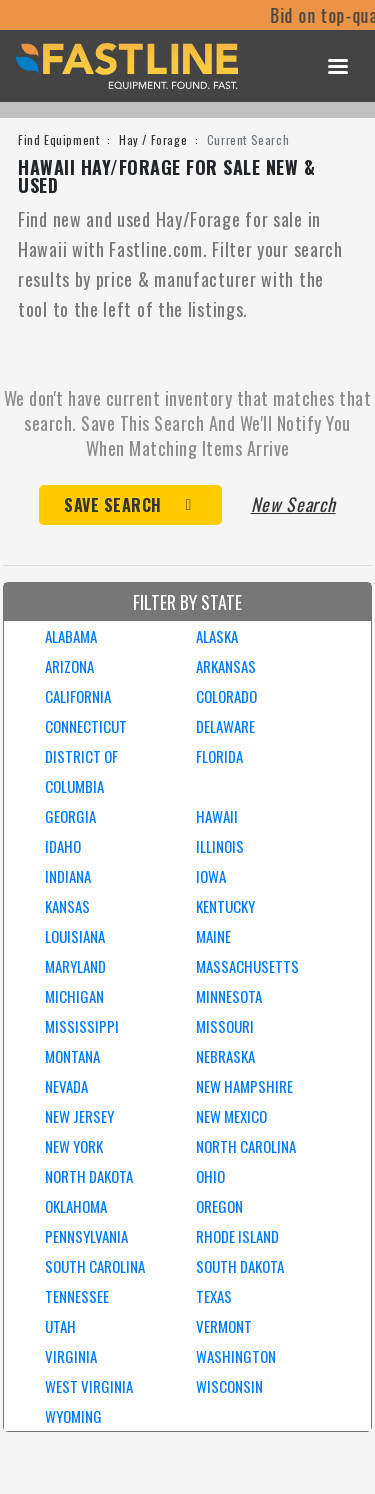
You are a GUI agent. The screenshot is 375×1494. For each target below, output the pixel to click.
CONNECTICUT (86, 726)
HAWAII (217, 816)
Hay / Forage (153, 139)
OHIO (210, 1176)
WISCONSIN (229, 1386)
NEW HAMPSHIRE (244, 1086)
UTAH (60, 1326)
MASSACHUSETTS (247, 966)
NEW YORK (74, 1146)
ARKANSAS (226, 666)
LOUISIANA (75, 936)
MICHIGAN (74, 996)
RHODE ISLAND (237, 1236)
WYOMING (73, 1416)
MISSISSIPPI (82, 1026)
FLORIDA (219, 756)
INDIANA (68, 876)
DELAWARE (225, 726)
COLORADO (226, 696)
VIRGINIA (71, 1356)
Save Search (113, 505)
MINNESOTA (229, 996)
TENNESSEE (77, 1296)
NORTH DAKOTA (89, 1176)
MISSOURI (225, 1026)
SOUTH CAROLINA (95, 1266)
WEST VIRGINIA (89, 1386)
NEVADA (66, 1086)
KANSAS (67, 906)
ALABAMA (71, 636)
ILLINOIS (220, 846)
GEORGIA (70, 816)
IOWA (211, 876)
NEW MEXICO (231, 1116)
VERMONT (224, 1326)
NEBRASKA (225, 1056)
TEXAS (214, 1296)
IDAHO (63, 846)
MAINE (213, 936)
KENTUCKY (225, 906)
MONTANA (72, 1056)
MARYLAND (75, 966)
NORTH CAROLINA (246, 1146)
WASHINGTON (236, 1356)
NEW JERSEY (79, 1116)
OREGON (219, 1206)
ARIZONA (69, 666)
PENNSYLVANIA (86, 1236)
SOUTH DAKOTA (240, 1266)
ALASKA (217, 636)
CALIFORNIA (78, 696)
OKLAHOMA (76, 1206)
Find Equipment (58, 139)
